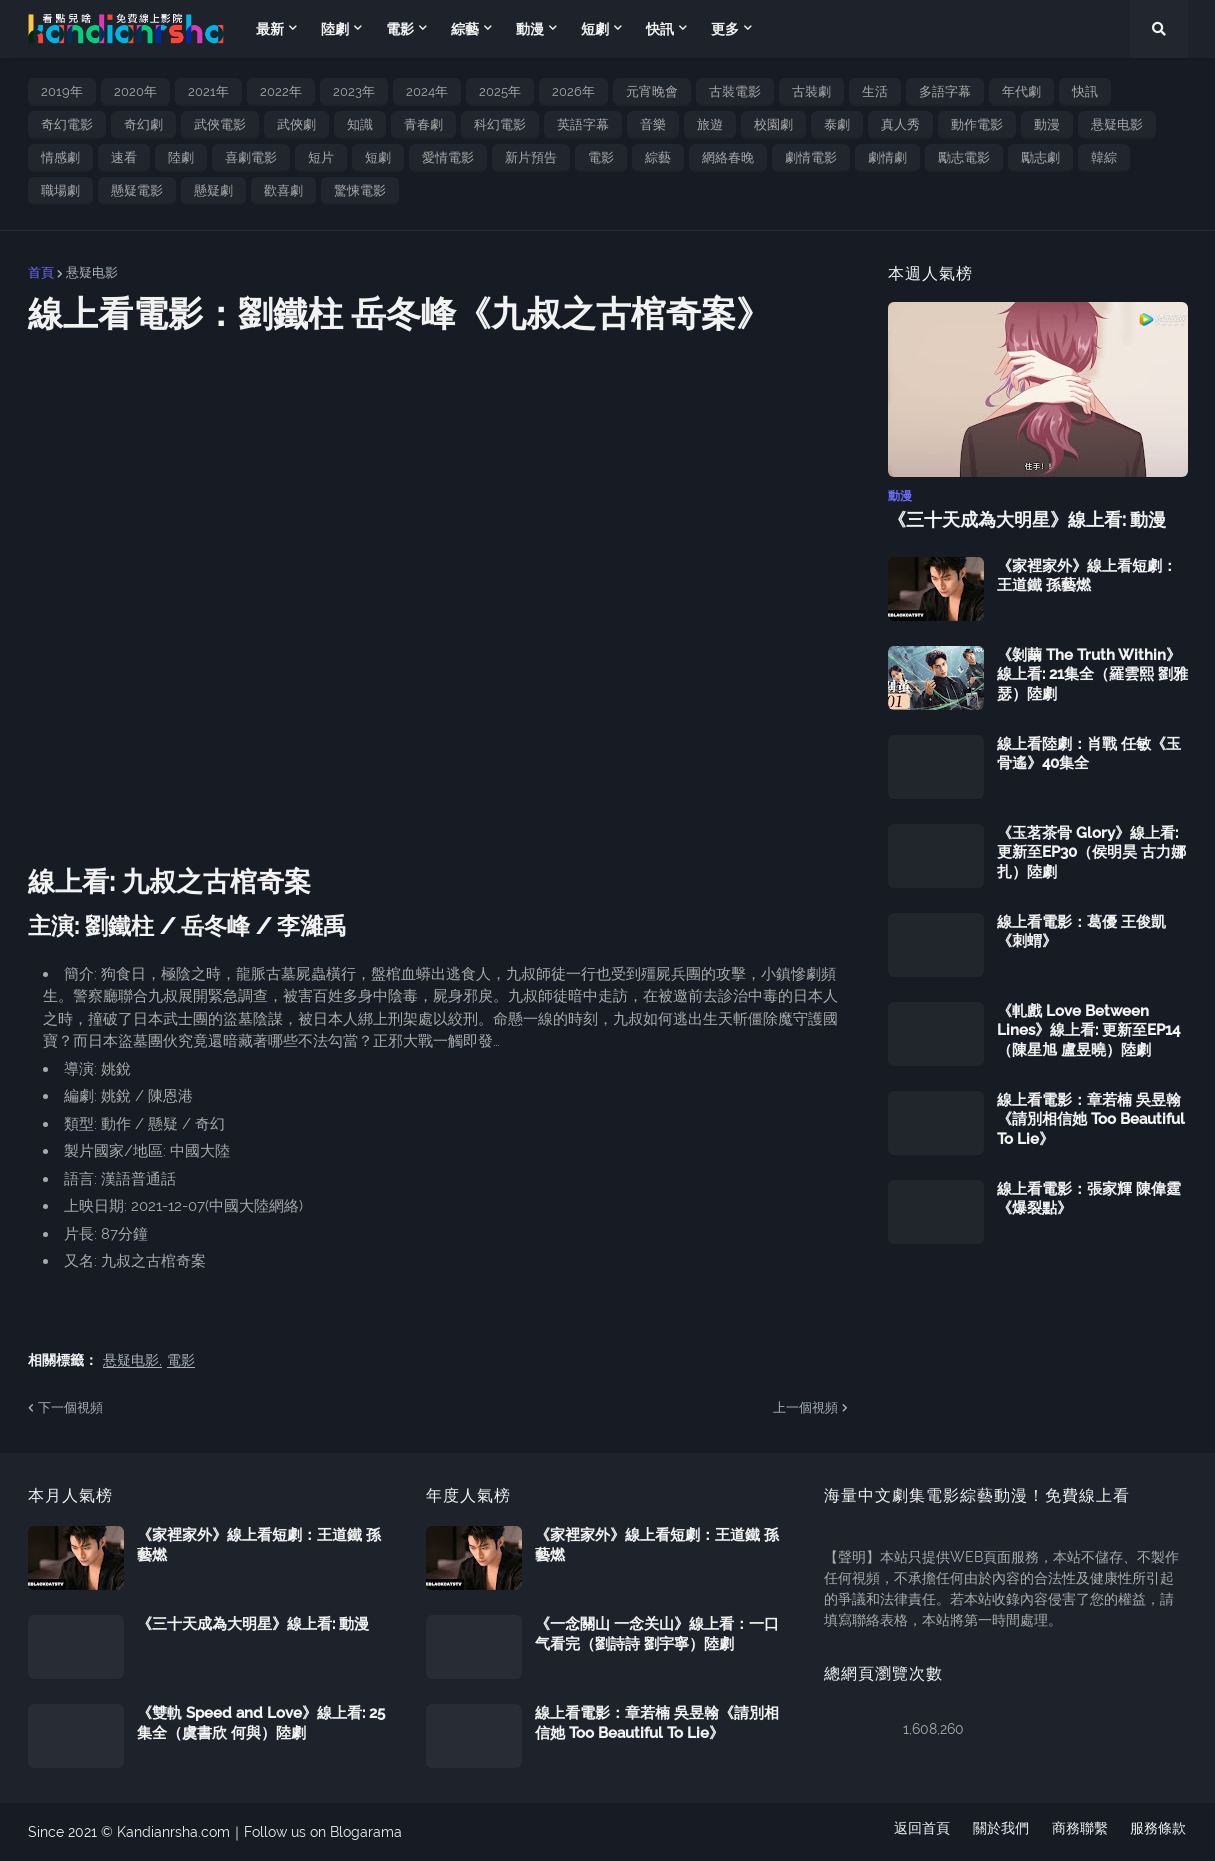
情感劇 (60, 157)
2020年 (135, 91)
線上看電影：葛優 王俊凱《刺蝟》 (1081, 931)
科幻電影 (500, 124)
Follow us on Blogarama (323, 1832)
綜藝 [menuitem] (465, 29)
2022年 (281, 91)
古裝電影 (735, 91)
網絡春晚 (728, 157)
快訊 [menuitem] (660, 29)
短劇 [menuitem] (595, 29)
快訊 (1085, 91)
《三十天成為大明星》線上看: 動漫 (1027, 519)
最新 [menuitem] (270, 29)
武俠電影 (220, 124)
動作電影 (977, 124)
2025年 (500, 91)
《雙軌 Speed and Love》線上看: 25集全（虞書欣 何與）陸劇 (261, 1723)
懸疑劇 (213, 190)
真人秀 (900, 124)
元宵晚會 (652, 91)
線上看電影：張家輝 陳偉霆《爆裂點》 (1089, 1198)
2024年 (427, 91)
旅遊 (710, 124)
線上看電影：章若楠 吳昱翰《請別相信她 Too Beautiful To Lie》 (1091, 1118)
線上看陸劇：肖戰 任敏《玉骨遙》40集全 (1089, 753)
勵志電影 (964, 157)
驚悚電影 (360, 190)
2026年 (573, 91)
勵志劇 (1040, 157)
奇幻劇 (143, 124)
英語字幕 (583, 124)
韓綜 (1104, 157)
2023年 (354, 91)
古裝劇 (811, 91)
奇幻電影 (67, 124)
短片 (321, 157)
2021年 (208, 91)
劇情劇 (887, 157)
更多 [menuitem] (725, 29)
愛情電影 (448, 157)
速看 (124, 157)
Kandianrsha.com (173, 1832)
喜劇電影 (251, 157)
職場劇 (60, 190)
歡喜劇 (283, 190)
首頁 (41, 272)
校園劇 (773, 124)
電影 (601, 157)
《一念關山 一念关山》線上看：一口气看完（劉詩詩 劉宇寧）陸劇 (657, 1634)
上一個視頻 (805, 1407)
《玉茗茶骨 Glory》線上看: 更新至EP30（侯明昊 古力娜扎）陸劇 (1091, 851)
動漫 (1047, 124)
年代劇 (1021, 91)
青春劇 (423, 124)
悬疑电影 (1117, 124)
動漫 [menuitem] (530, 29)
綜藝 (658, 157)
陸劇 (181, 157)
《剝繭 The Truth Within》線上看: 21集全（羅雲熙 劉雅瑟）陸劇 (1092, 673)
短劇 (378, 157)
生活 (875, 91)
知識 (360, 124)
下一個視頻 (70, 1407)
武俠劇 (296, 124)
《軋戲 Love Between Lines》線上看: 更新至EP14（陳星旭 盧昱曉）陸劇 (1088, 1029)
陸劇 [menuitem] (335, 29)
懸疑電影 (137, 190)
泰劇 (837, 124)
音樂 (653, 124)
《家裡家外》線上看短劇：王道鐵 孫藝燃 (1087, 575)
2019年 (62, 91)
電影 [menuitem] (400, 29)
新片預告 (531, 157)
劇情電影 (811, 157)
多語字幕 (945, 91)
